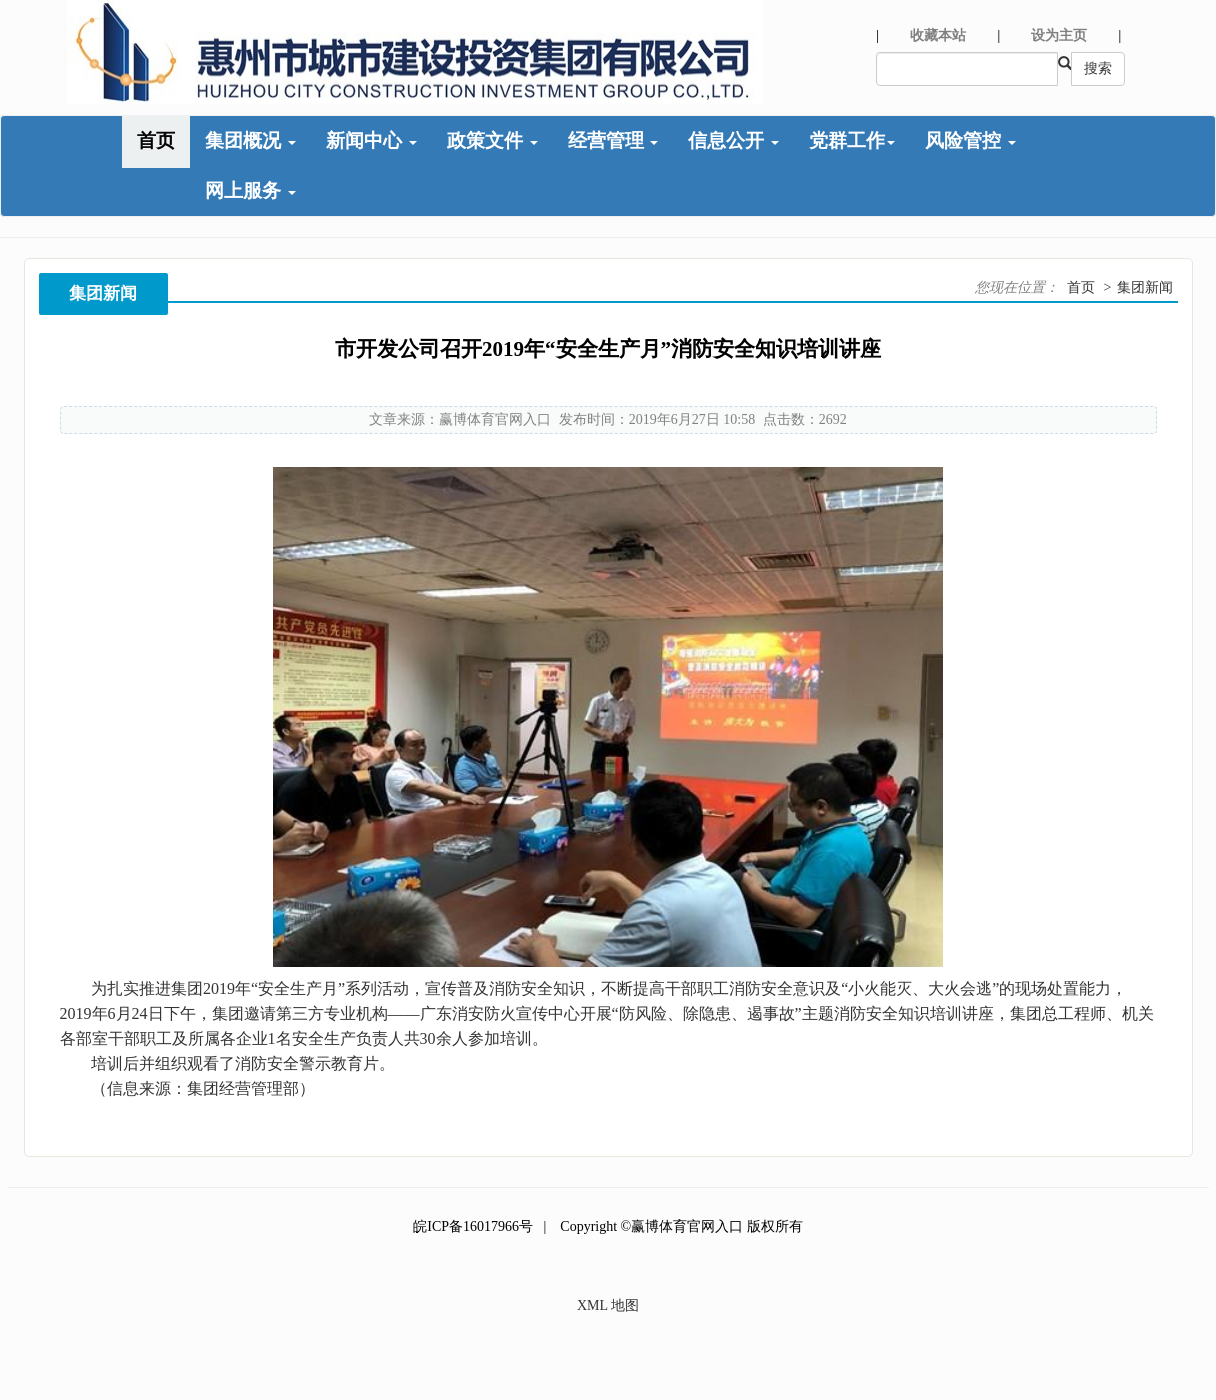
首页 (156, 140)
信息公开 (733, 140)
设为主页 (1059, 35)
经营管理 (613, 140)
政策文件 (492, 140)
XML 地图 (608, 1305)
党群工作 (852, 140)
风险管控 (970, 140)
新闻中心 (371, 140)
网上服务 (250, 190)
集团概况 (250, 140)
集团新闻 (1145, 287)
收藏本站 (938, 35)
